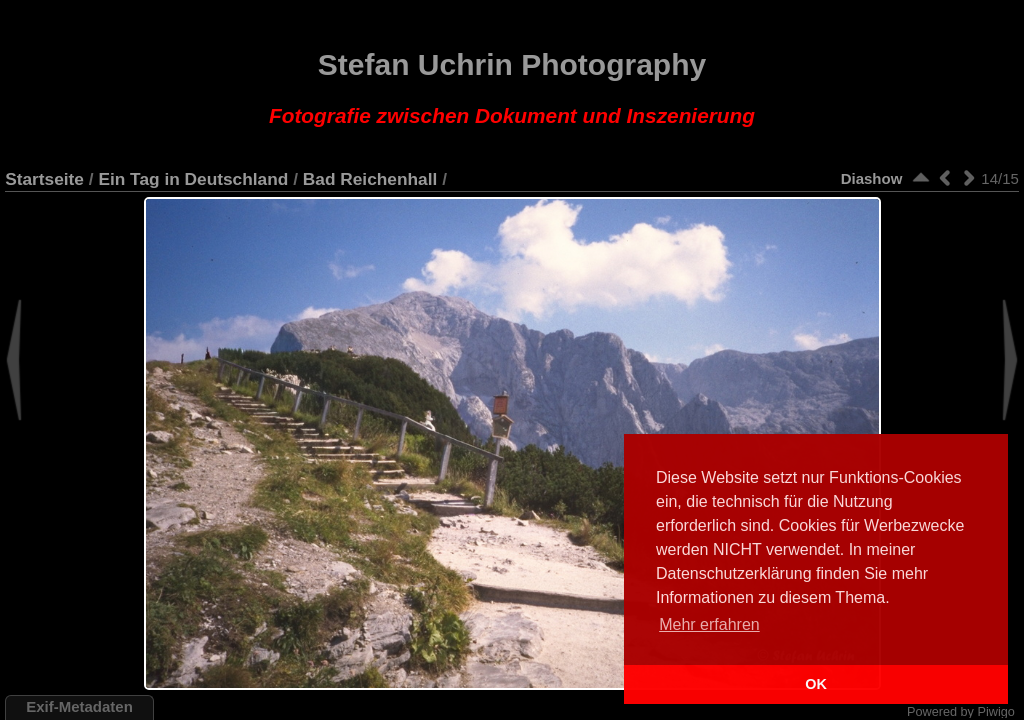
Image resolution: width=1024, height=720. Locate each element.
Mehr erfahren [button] (709, 624)
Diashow (872, 178)
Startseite (44, 179)
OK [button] (816, 684)
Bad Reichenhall (370, 179)
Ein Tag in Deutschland (193, 179)
